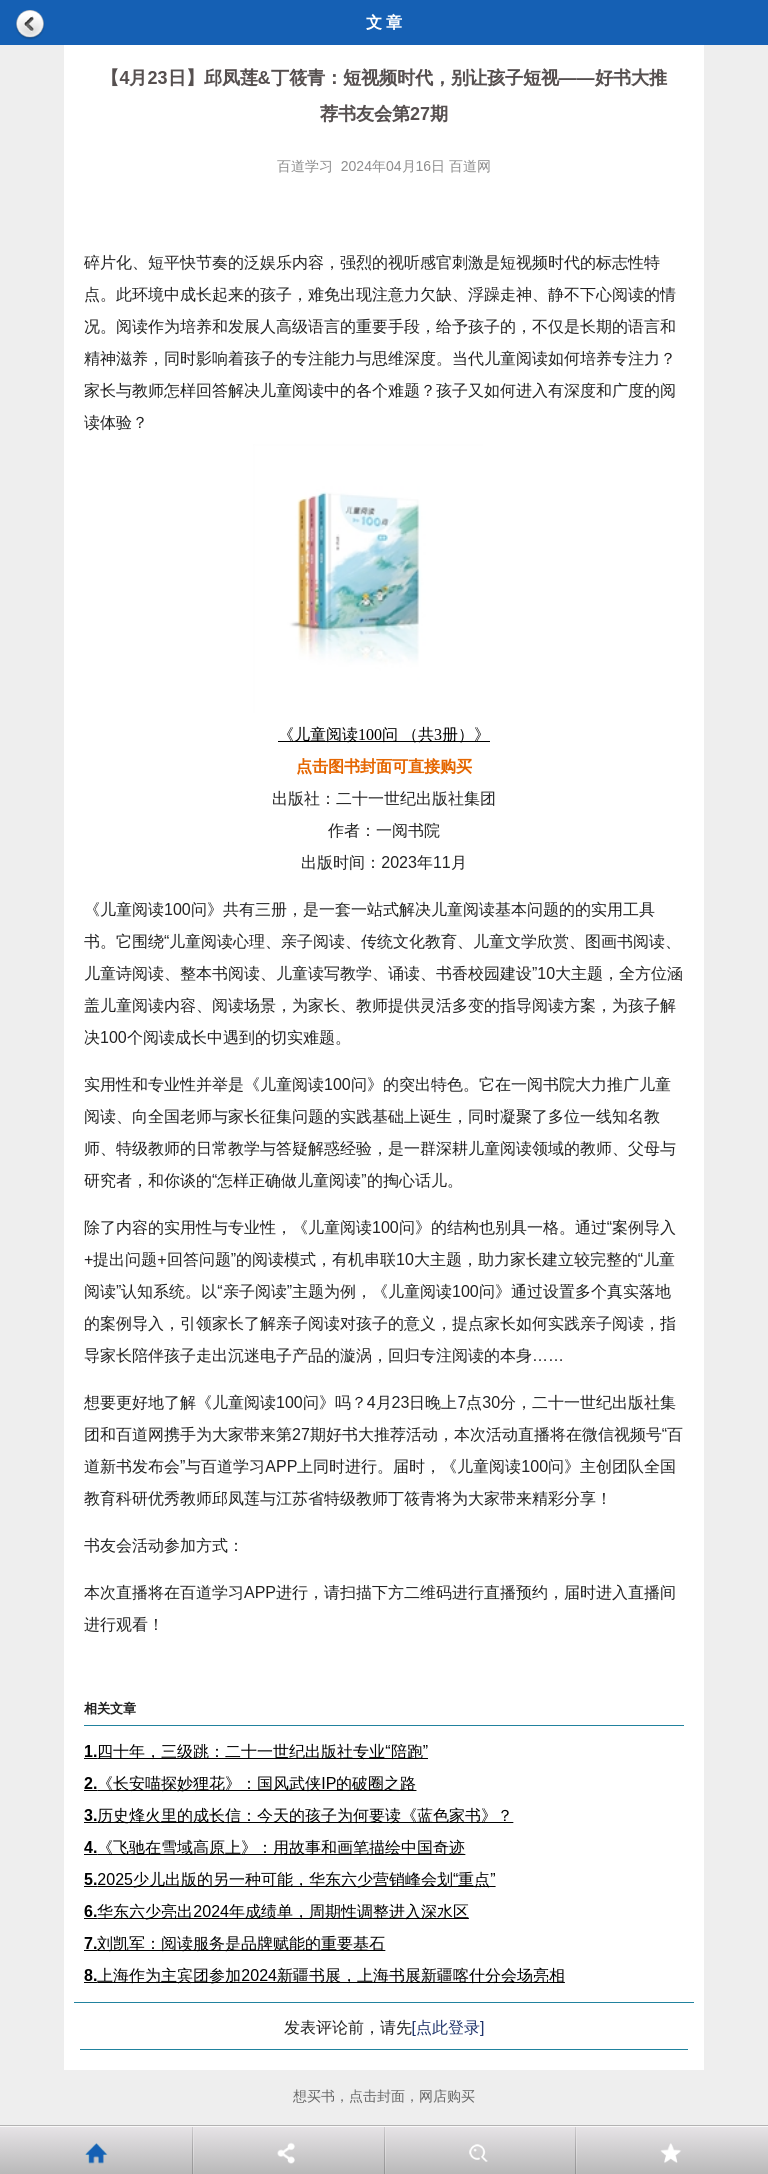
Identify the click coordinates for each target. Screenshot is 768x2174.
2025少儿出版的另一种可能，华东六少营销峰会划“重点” (290, 1879)
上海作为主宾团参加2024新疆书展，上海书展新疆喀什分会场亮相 (324, 1975)
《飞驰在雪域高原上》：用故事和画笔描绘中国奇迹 (274, 1847)
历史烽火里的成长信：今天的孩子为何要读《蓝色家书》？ (298, 1815)
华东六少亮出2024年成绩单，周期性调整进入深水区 (276, 1911)
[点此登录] (448, 2027)
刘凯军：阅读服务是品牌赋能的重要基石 (234, 1943)
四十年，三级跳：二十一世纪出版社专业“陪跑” (256, 1751)
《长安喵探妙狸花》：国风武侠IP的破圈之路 (250, 1783)
